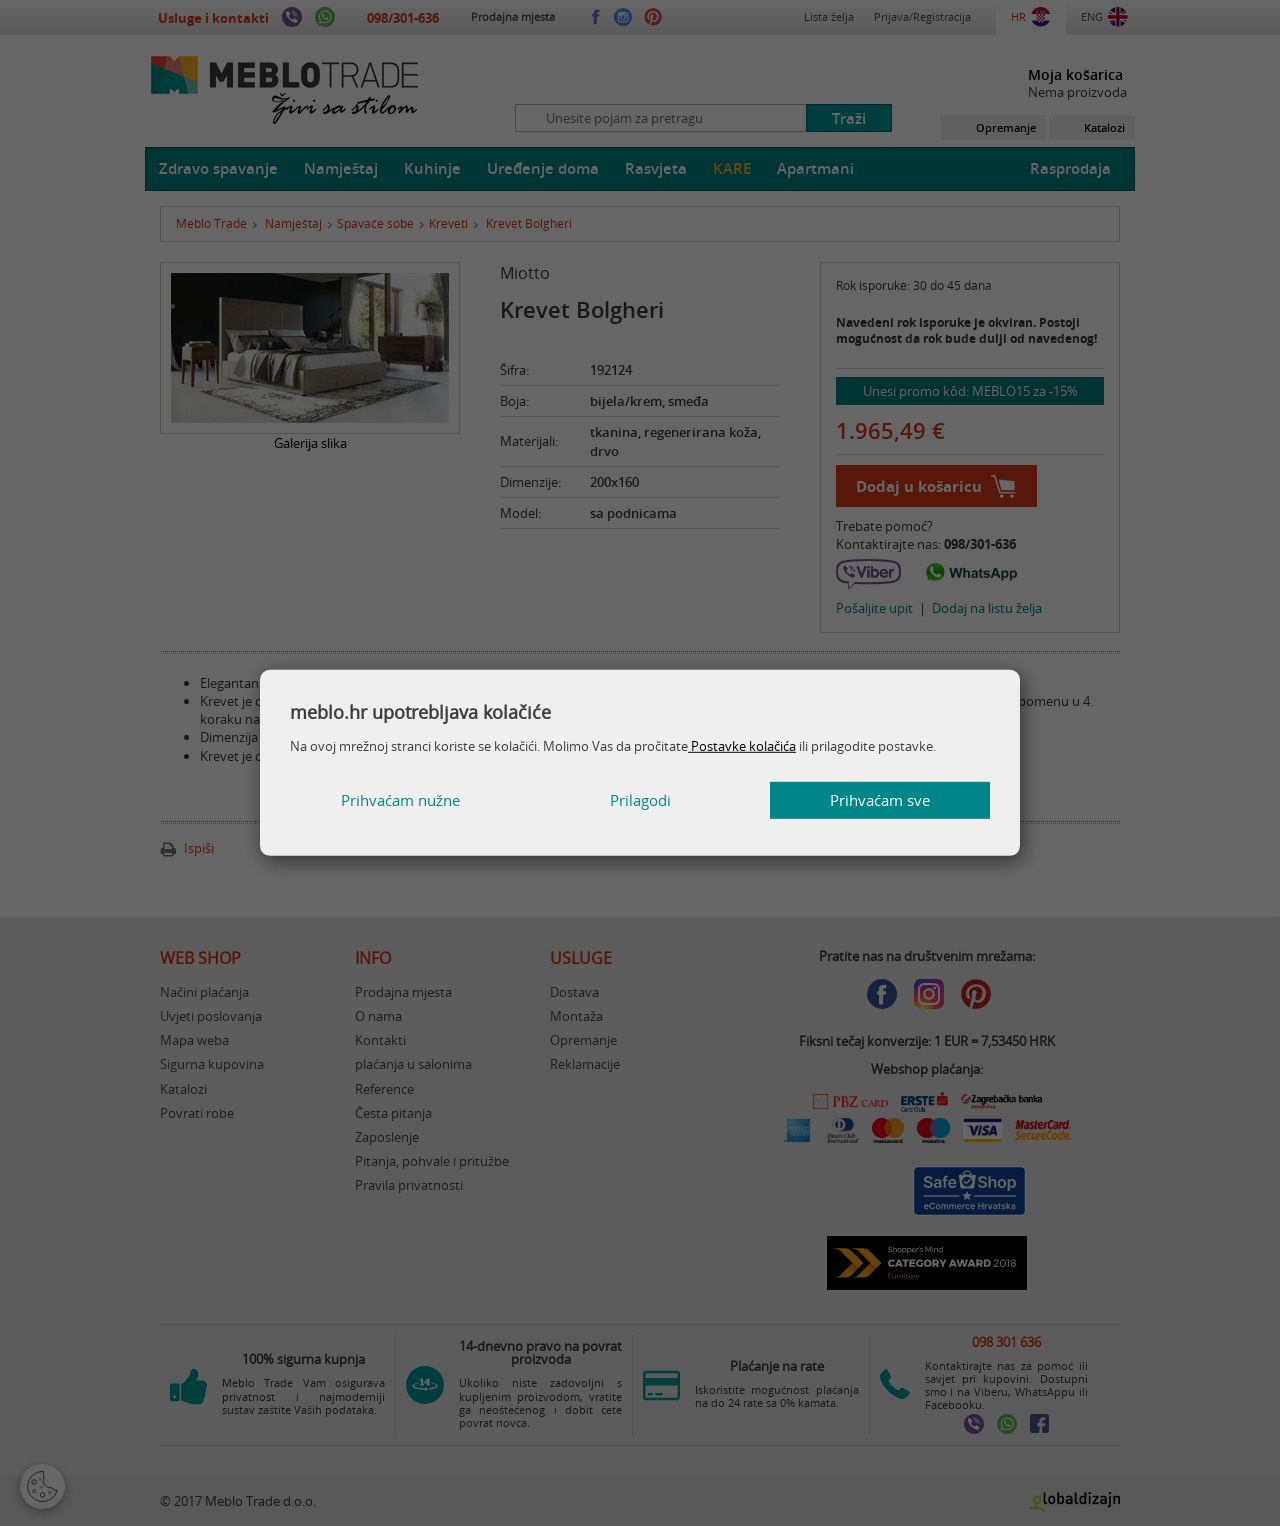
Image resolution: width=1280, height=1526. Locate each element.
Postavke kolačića (742, 746)
